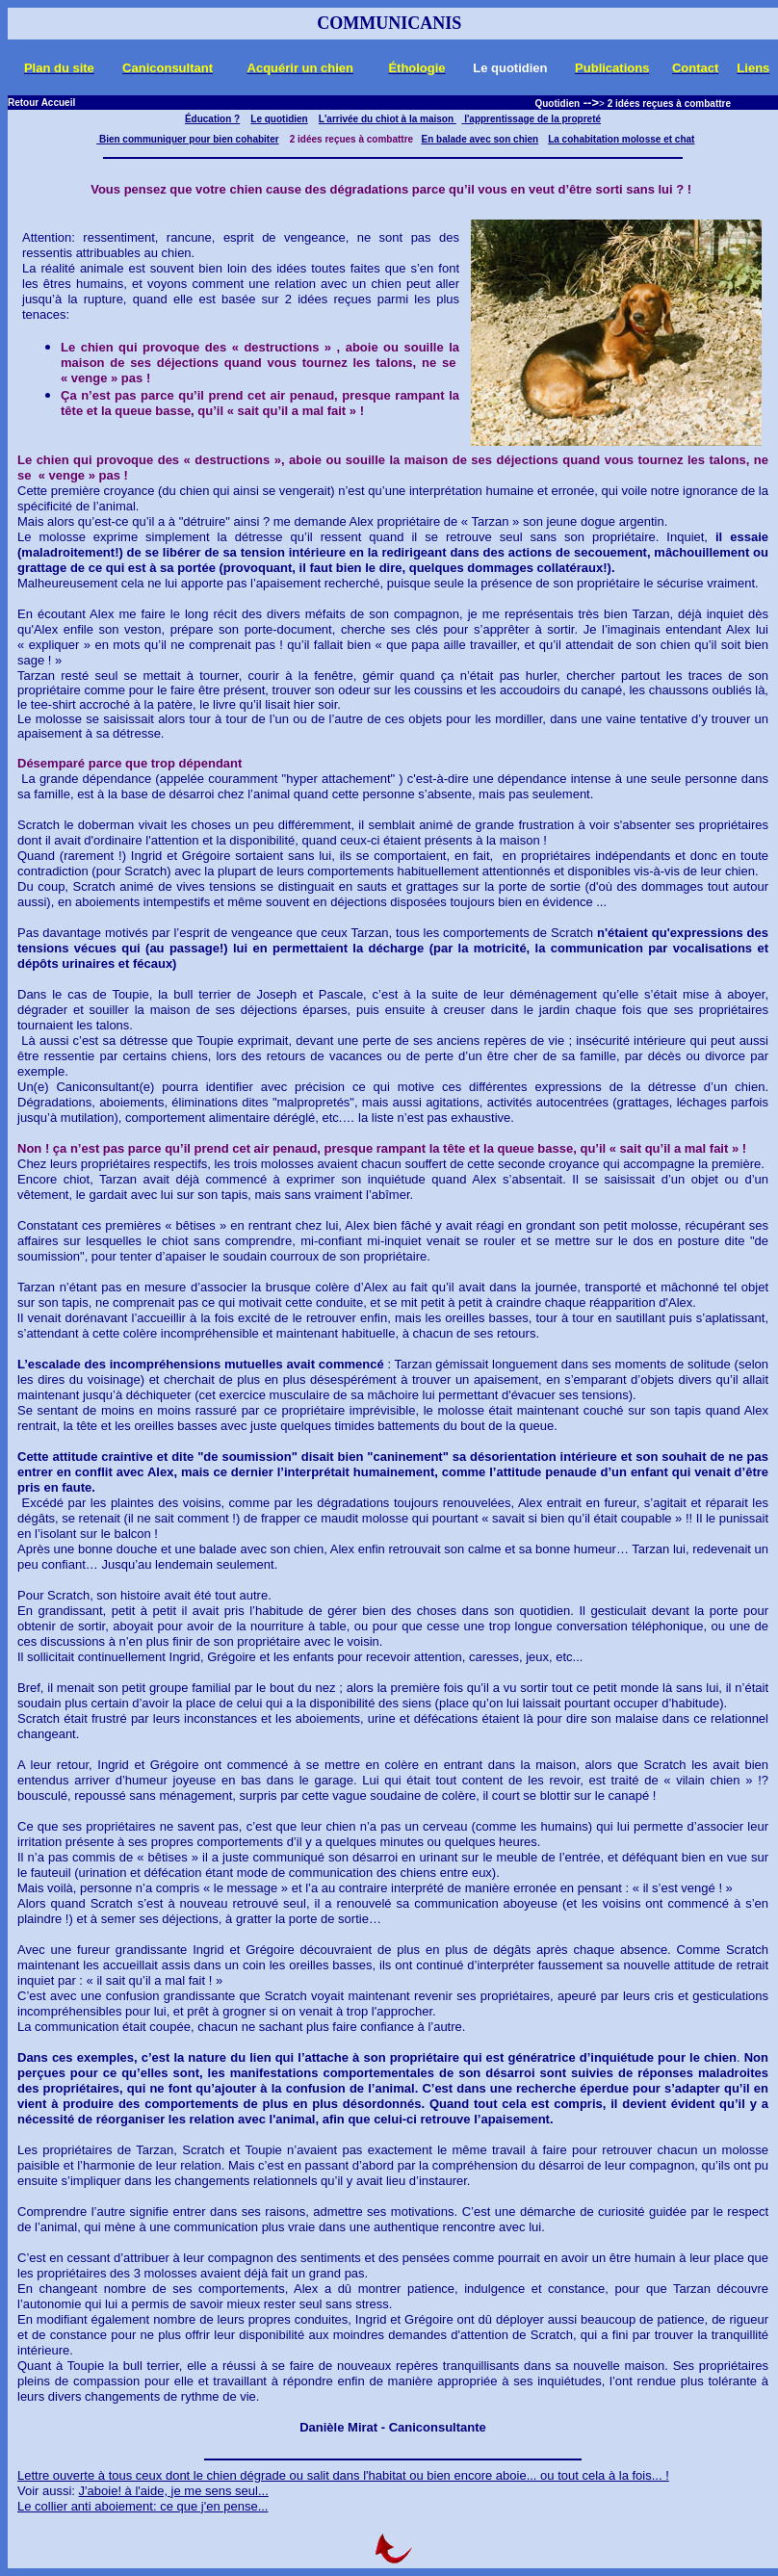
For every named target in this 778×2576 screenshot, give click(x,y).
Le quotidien (278, 119)
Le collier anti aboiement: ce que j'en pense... (142, 2506)
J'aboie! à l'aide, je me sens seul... (174, 2491)
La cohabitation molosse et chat (621, 139)
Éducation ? (212, 119)
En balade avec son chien (479, 139)
